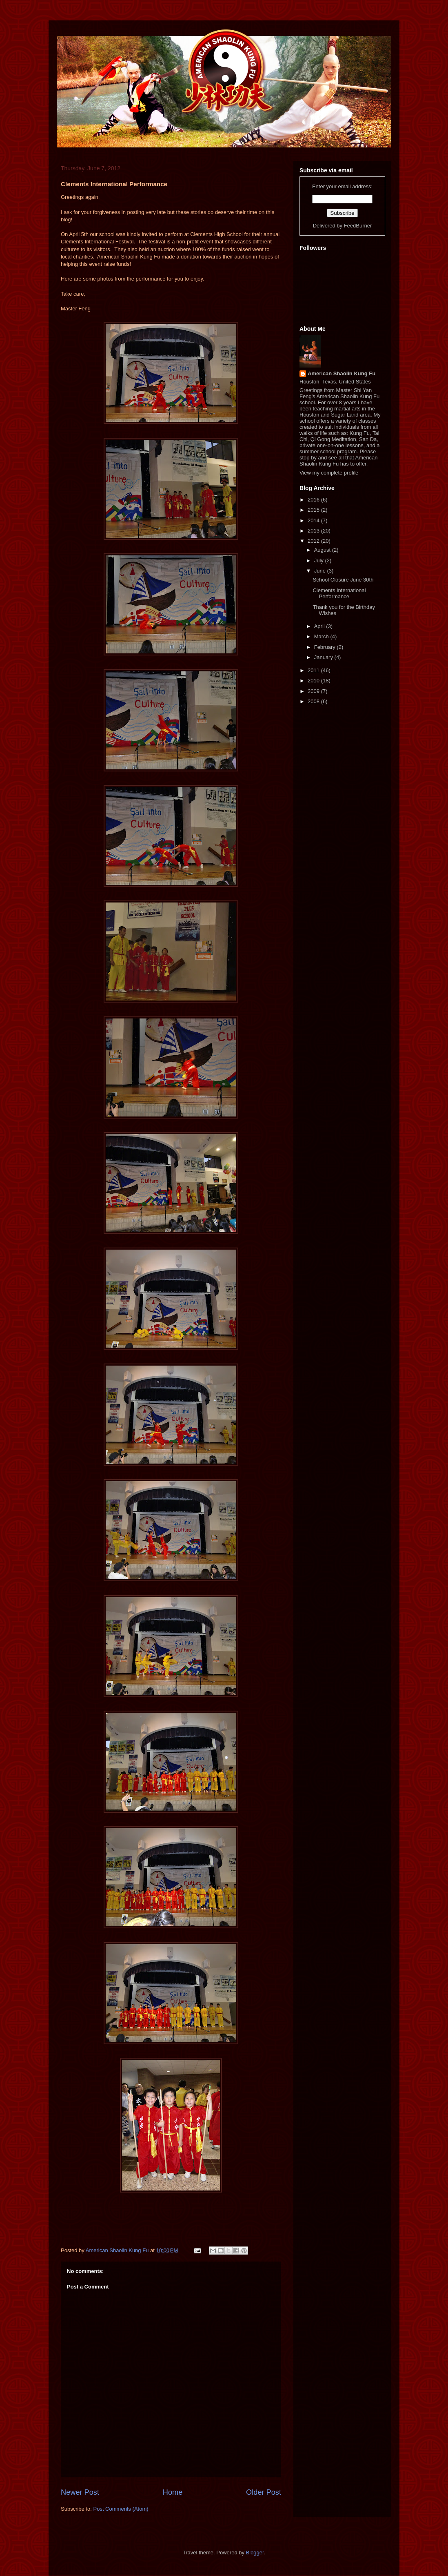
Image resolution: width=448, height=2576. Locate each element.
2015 (314, 510)
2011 (314, 670)
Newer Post (80, 2492)
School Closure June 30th (343, 580)
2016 (314, 500)
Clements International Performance (339, 593)
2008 (314, 701)
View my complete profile (328, 473)
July (319, 560)
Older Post (263, 2492)
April (320, 626)
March (322, 636)
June (320, 571)
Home (173, 2492)
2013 (314, 531)
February (325, 647)
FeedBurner (358, 226)
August (323, 550)
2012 (314, 541)
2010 (314, 680)
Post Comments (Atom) (121, 2509)
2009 (314, 691)
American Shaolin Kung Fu (341, 373)
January (324, 657)
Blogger (255, 2552)
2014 (314, 520)
